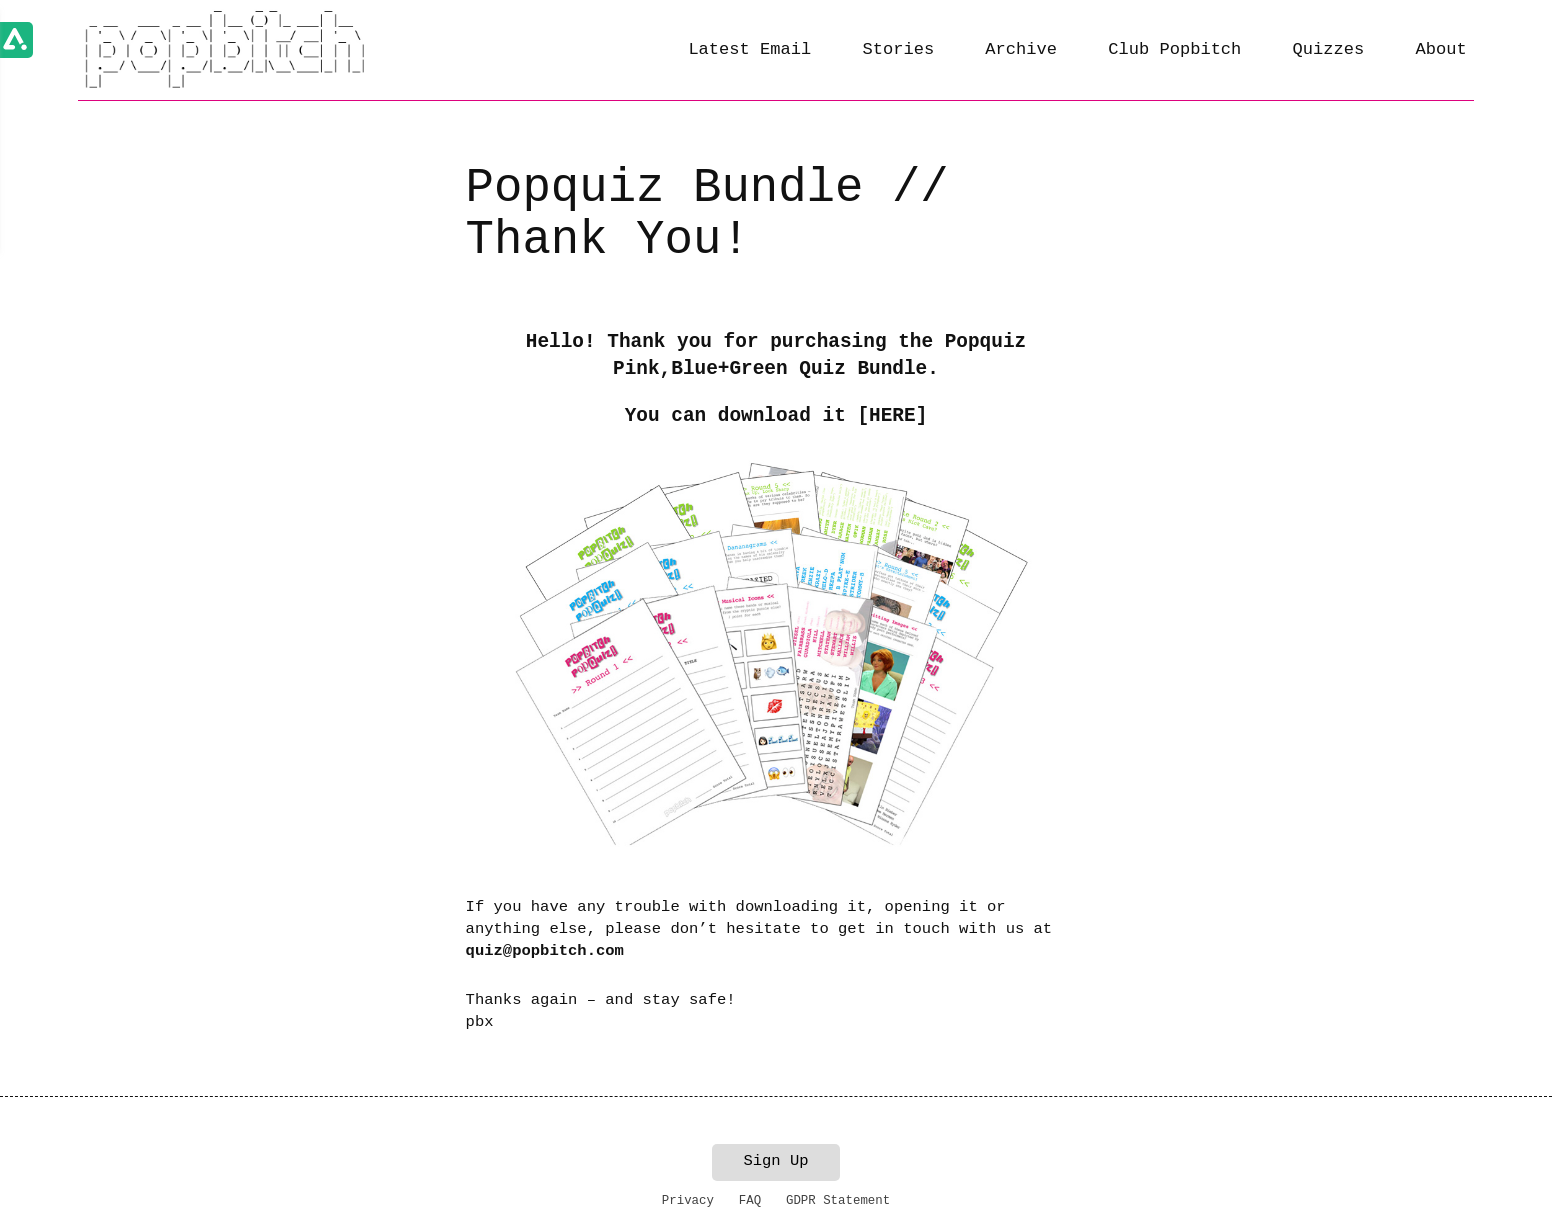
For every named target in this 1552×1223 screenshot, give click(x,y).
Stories (898, 49)
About (1440, 49)
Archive (1021, 49)
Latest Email (749, 49)
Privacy (688, 1201)
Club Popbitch (1174, 49)
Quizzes (1329, 49)
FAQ (750, 1201)
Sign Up (775, 1161)
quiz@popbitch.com (545, 951)
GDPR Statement (838, 1201)
